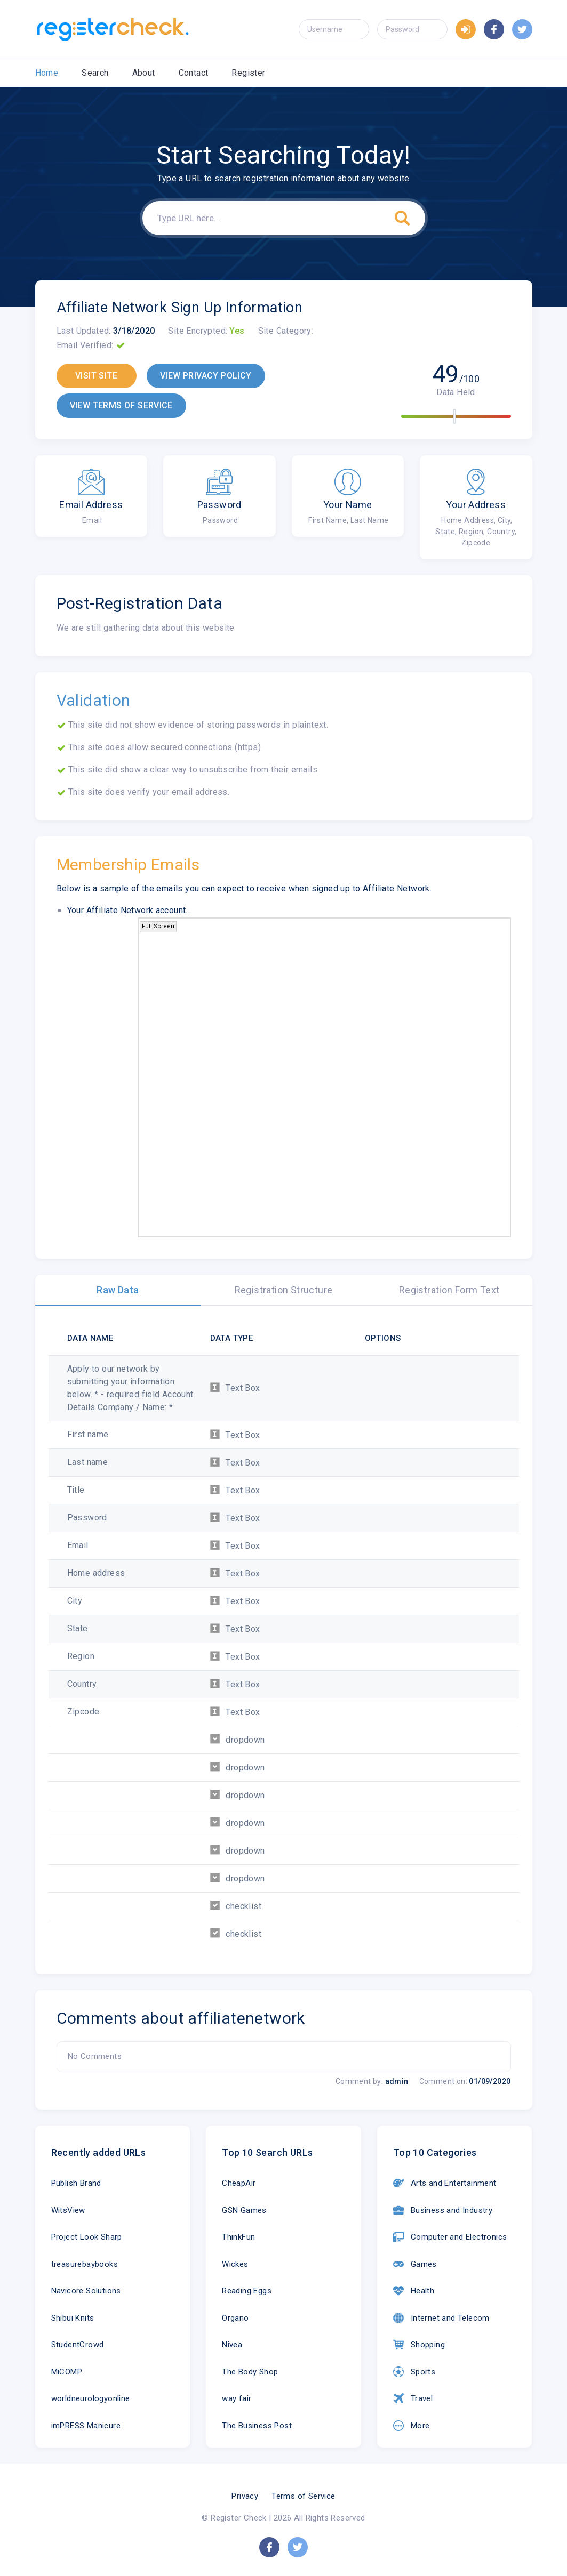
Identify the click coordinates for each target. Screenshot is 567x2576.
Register (248, 73)
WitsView (68, 2210)
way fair (236, 2398)
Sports (414, 2371)
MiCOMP (66, 2372)
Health (413, 2290)
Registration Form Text (449, 1289)
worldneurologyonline (90, 2398)
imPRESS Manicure (86, 2425)
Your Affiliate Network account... (129, 910)
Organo (235, 2318)
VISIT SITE (96, 376)
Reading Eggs (246, 2291)
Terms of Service (303, 2496)
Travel (413, 2398)
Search (95, 73)
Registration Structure (284, 1289)
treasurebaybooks (84, 2264)
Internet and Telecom (441, 2318)
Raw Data (118, 1289)
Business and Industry (442, 2210)
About (143, 73)
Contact (194, 73)
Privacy (244, 2496)
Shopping (419, 2344)
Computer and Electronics (450, 2237)
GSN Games (244, 2210)
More (411, 2425)
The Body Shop (250, 2372)
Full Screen (158, 926)
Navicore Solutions (86, 2291)
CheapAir (238, 2183)
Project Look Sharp (86, 2237)
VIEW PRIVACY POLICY (206, 376)
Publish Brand (76, 2183)
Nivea (232, 2344)
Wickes (235, 2264)
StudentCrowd (77, 2344)
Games (415, 2264)
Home (47, 73)
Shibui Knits (72, 2318)
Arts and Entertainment (445, 2183)
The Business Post (257, 2425)
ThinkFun (238, 2237)
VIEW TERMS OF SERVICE (121, 405)
